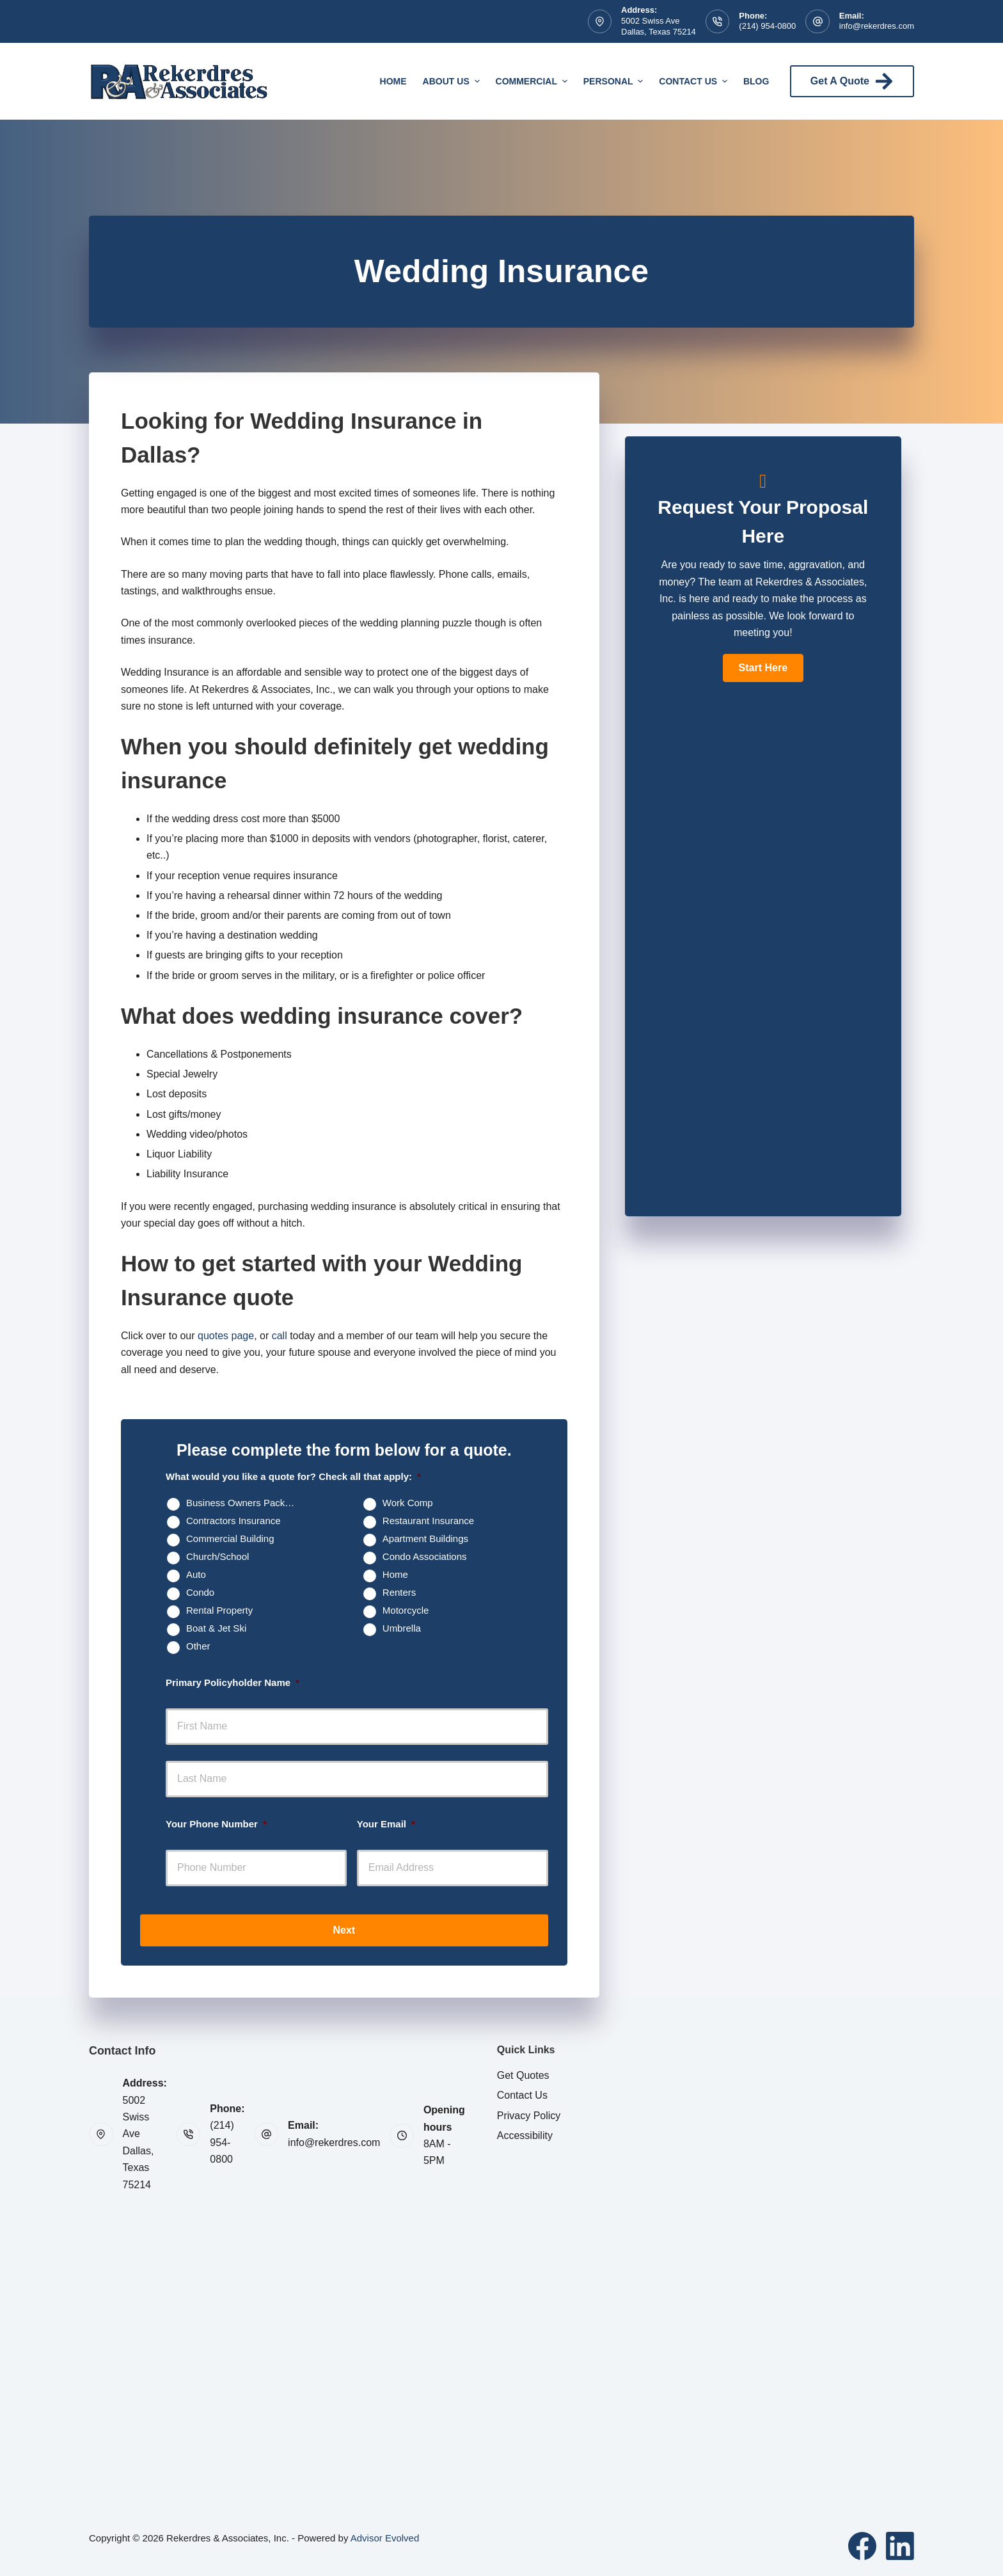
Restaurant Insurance (428, 1520)
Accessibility (525, 2135)
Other (198, 1646)
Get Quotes (523, 2075)
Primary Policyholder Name (232, 1682)
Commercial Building (230, 1538)
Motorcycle (406, 1610)
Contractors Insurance (233, 1520)
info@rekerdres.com (876, 26)
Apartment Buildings (425, 1538)
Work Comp (408, 1502)
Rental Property (219, 1610)
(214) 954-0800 (767, 26)
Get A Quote (852, 81)
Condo (200, 1592)
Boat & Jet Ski (216, 1628)
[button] (763, 668)
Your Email (386, 1823)
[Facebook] (862, 2546)
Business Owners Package (243, 1502)
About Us (453, 81)
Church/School (217, 1556)
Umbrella (402, 1628)
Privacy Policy (529, 2115)
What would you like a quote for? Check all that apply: (293, 1476)
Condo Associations (425, 1556)
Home (393, 81)
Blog (756, 81)
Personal (615, 81)
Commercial (533, 81)
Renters (399, 1592)
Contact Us (695, 81)
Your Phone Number (216, 1823)
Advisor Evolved (385, 2537)
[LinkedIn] (900, 2546)
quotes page (226, 1335)
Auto (196, 1574)
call (279, 1335)
